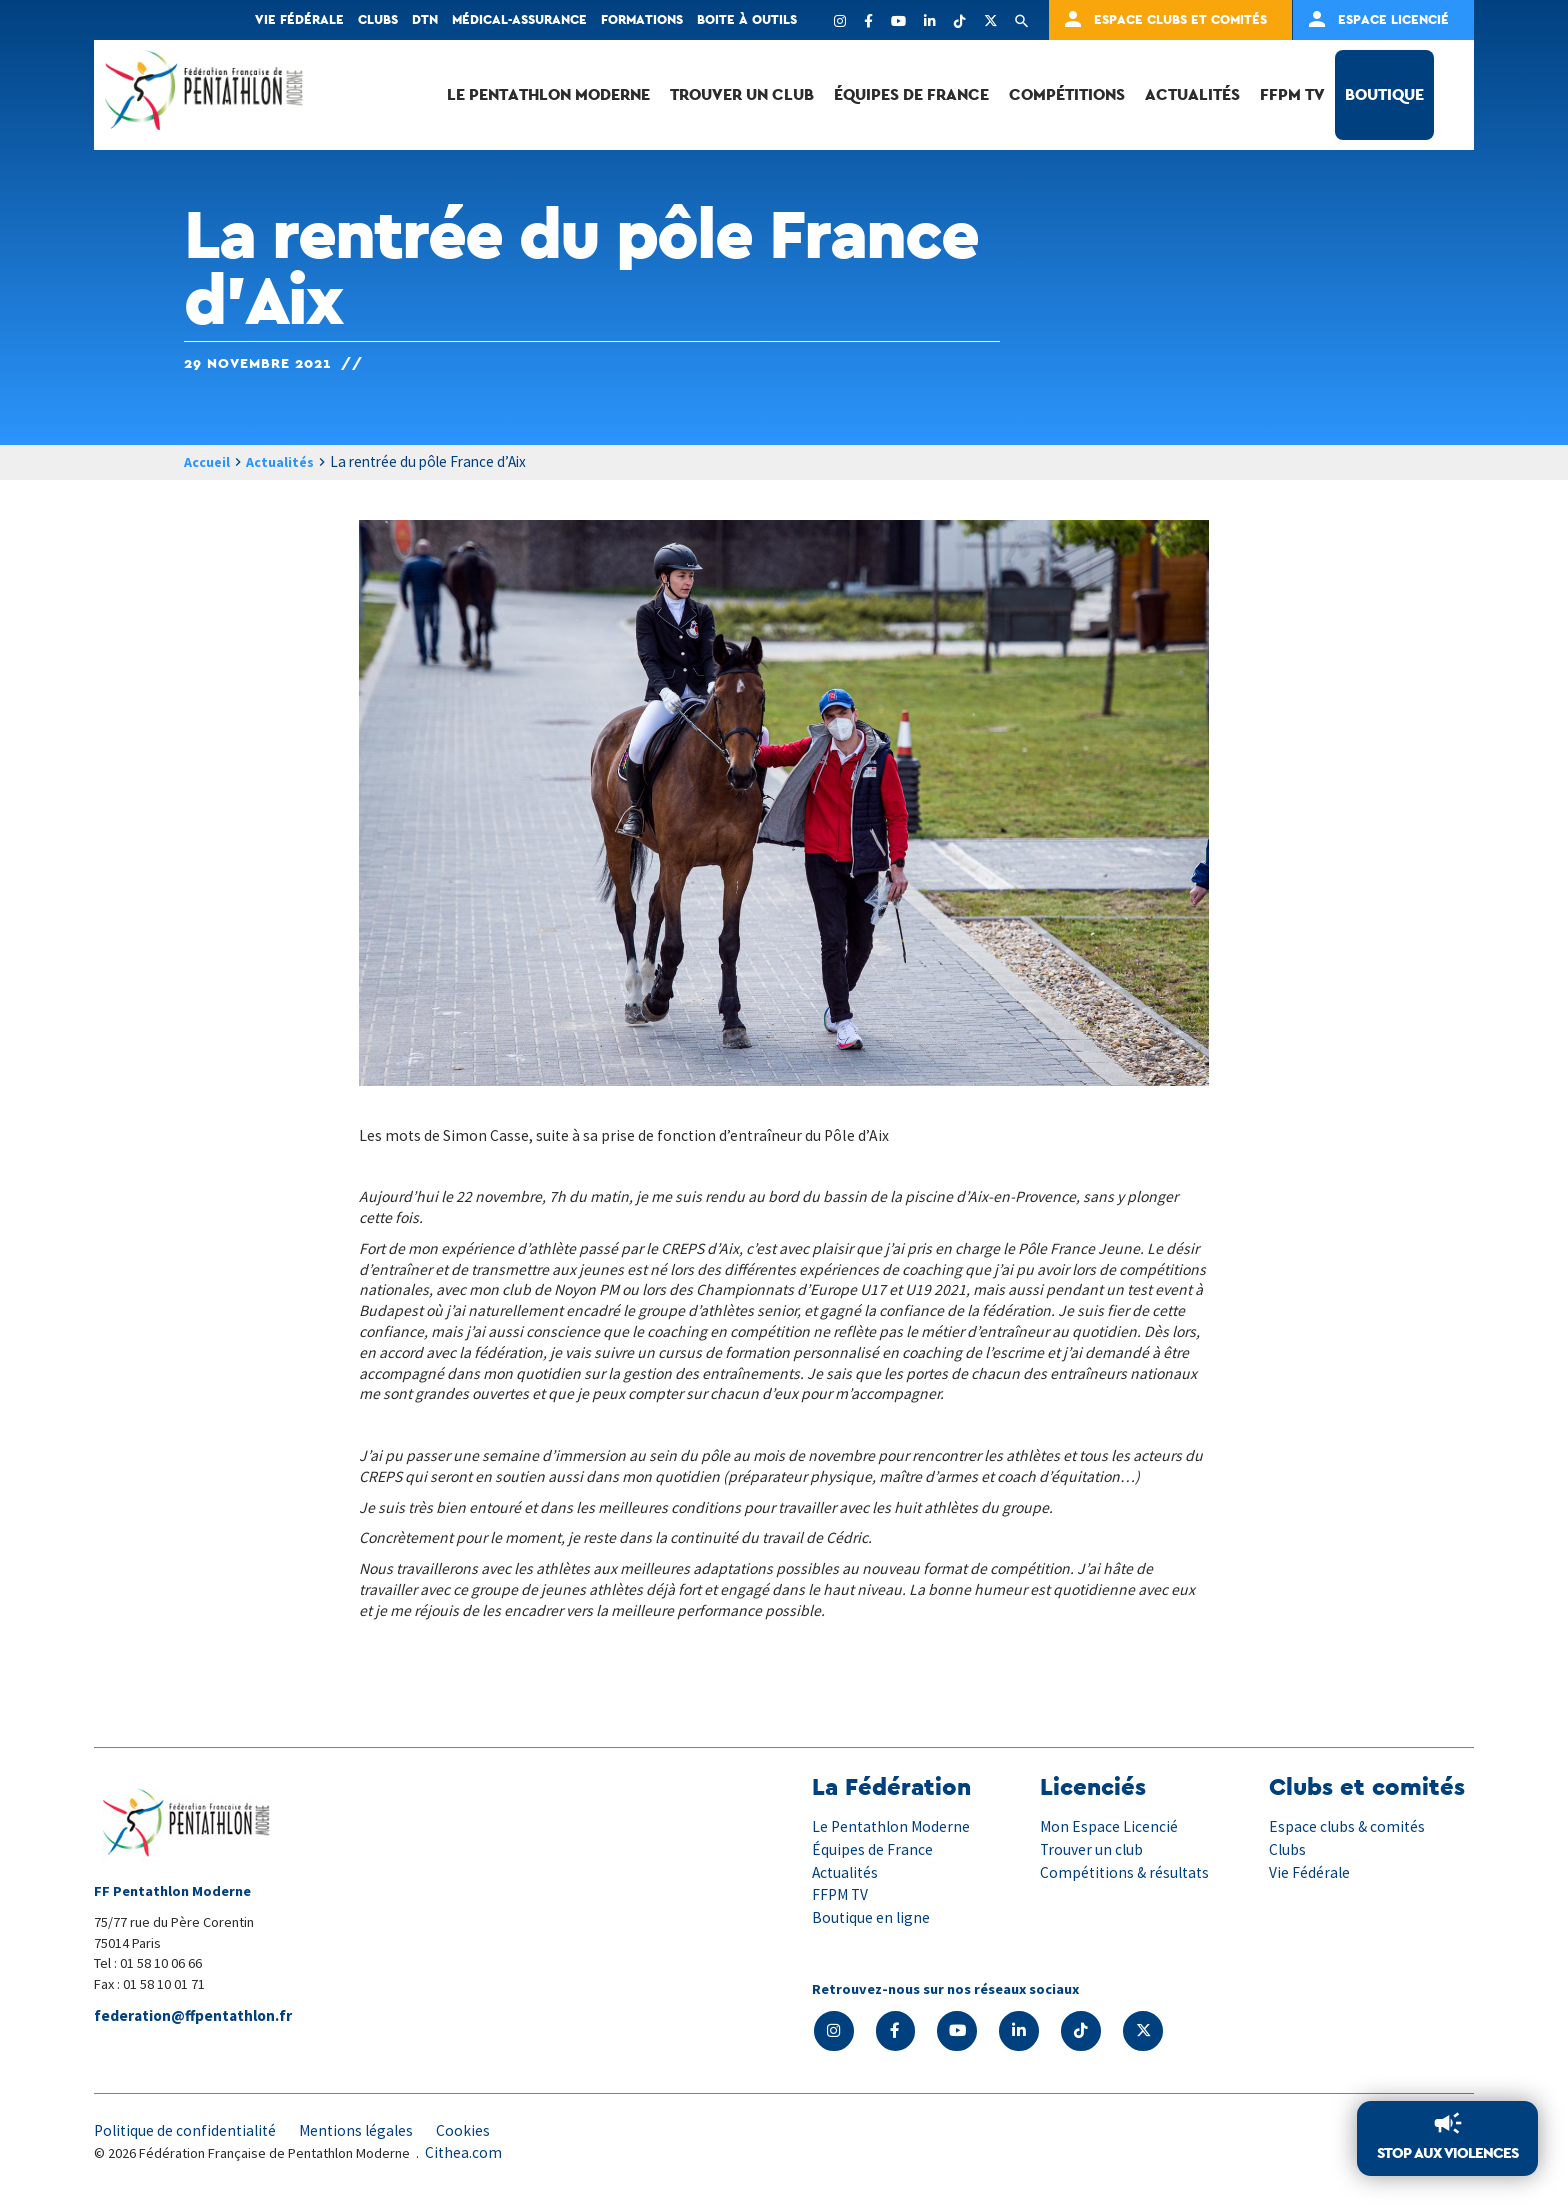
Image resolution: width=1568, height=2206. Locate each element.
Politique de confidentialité (188, 2132)
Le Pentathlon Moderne (548, 94)
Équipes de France (911, 94)
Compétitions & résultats (1127, 1872)
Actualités (1192, 94)
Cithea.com (464, 2154)
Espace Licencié (1393, 19)
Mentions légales (364, 2132)
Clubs (378, 19)
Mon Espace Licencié (1109, 1827)
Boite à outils (747, 19)
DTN (425, 19)
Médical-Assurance (519, 19)
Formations (642, 19)
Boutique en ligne (872, 1917)
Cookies (473, 2132)
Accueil (209, 462)
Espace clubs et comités (1180, 19)
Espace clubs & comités (1348, 1827)
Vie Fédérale (1310, 1872)
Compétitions (1067, 94)
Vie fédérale (299, 19)
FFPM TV (1292, 94)
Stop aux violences (1443, 2152)
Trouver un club (742, 94)
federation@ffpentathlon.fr (196, 2017)
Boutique (1384, 94)
